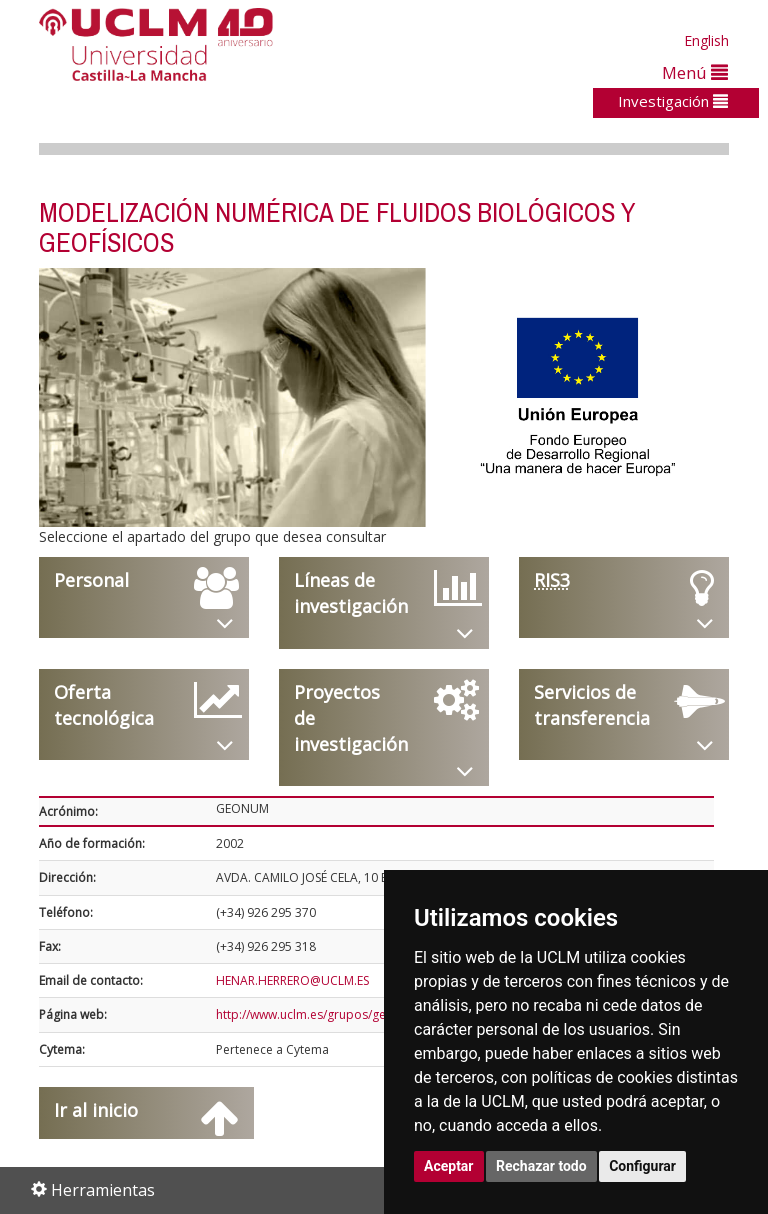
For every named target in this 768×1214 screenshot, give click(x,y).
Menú (695, 72)
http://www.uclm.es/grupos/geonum (317, 1014)
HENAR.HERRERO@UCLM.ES (292, 980)
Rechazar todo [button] (541, 1166)
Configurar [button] (642, 1166)
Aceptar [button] (449, 1166)
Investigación (673, 101)
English (706, 40)
